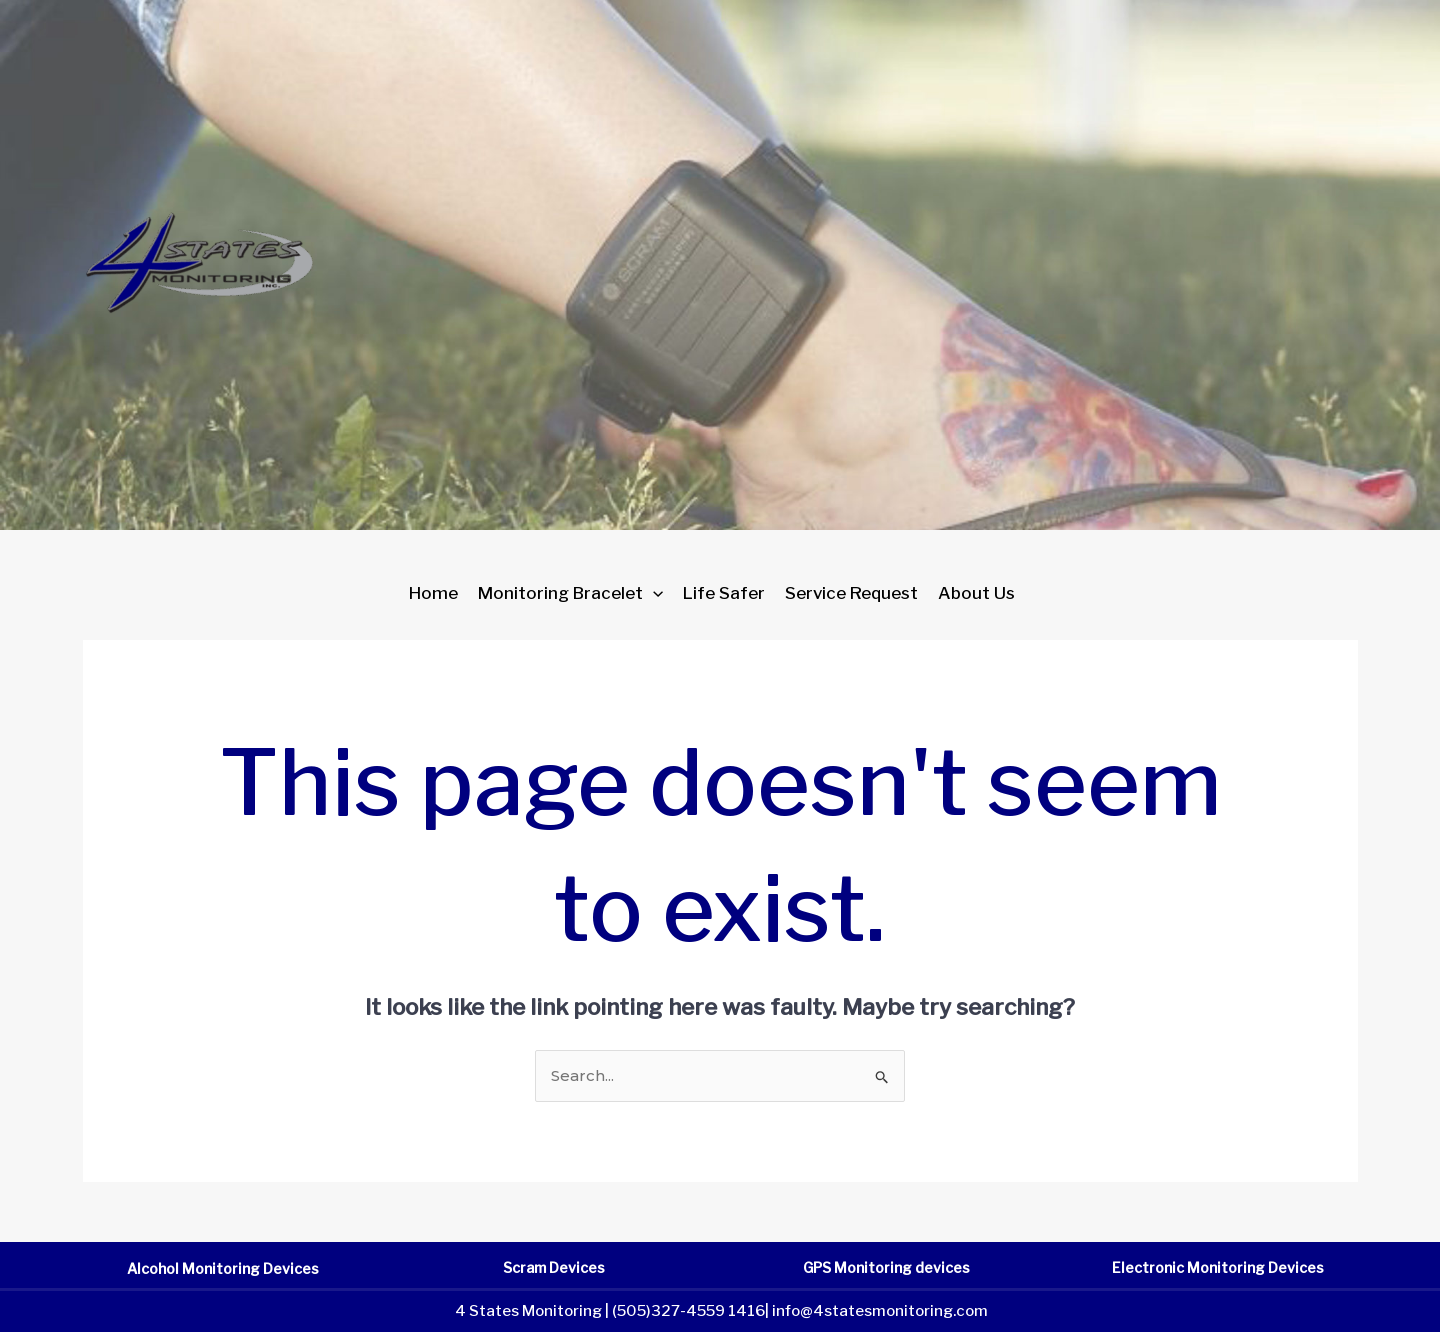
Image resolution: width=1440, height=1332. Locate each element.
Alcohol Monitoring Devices (223, 1268)
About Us (976, 593)
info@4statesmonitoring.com (880, 1311)
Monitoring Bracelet (570, 593)
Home (433, 593)
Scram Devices (554, 1267)
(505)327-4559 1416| (690, 1311)
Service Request (851, 593)
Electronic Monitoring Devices (1218, 1267)
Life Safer (724, 593)
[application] (653, 593)
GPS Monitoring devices (886, 1267)
